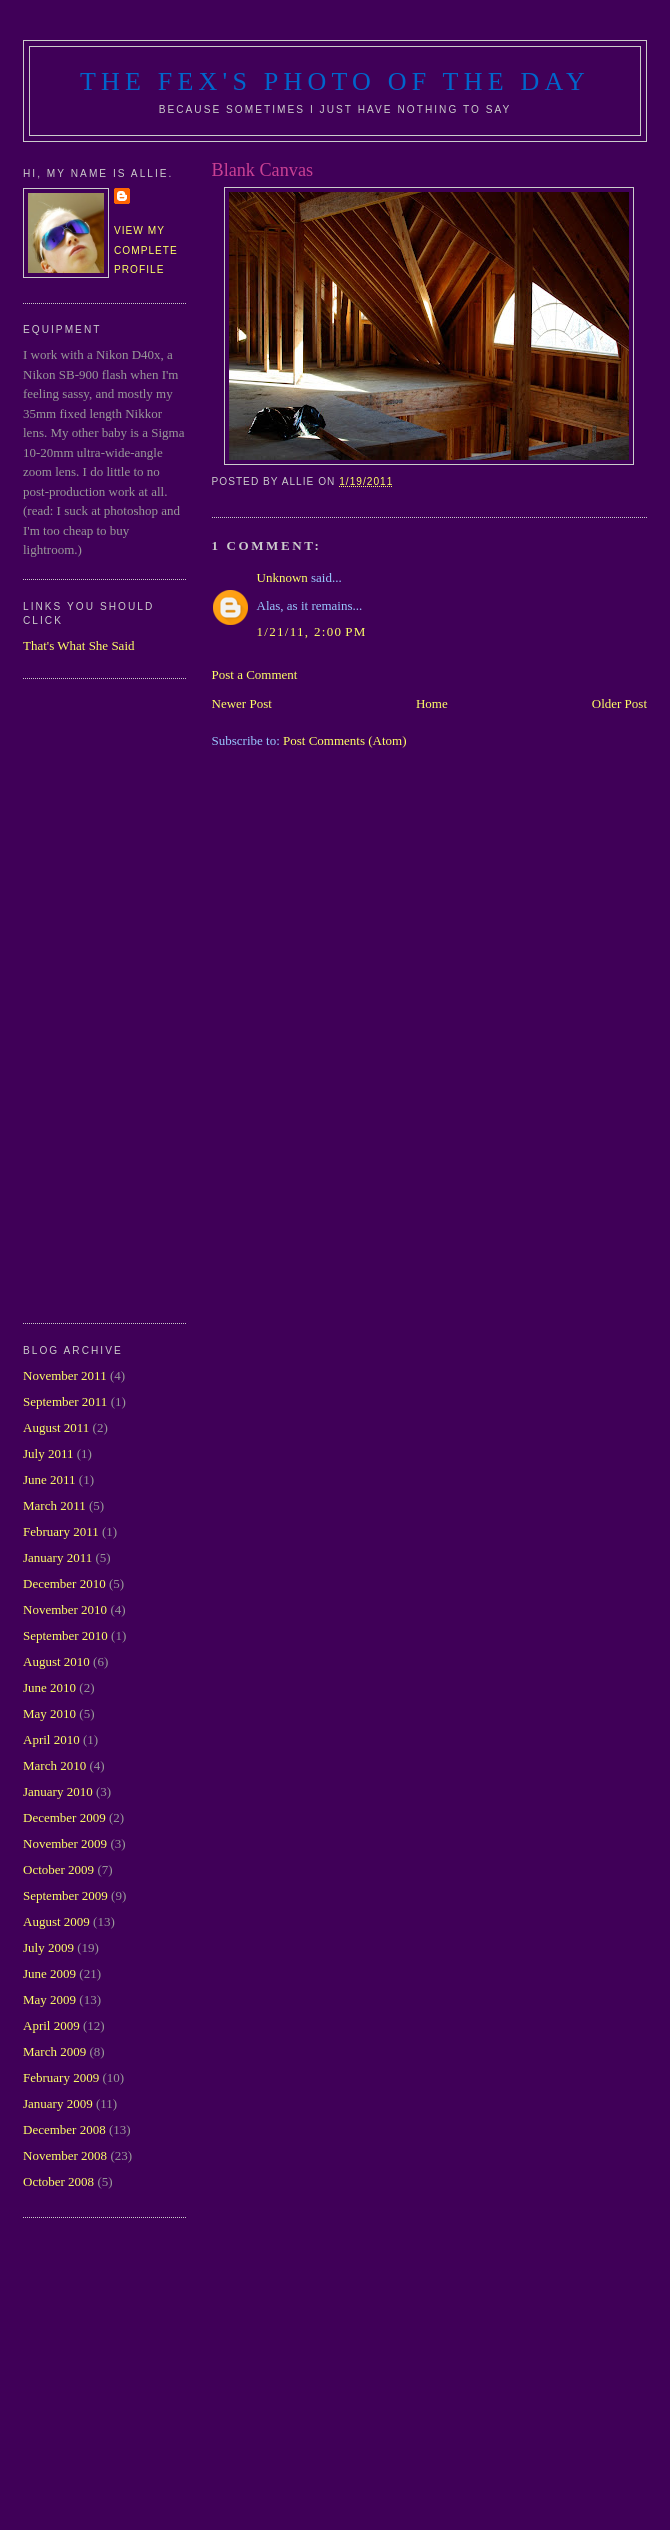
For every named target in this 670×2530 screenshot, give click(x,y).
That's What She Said (79, 645)
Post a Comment (255, 674)
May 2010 (49, 1713)
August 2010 (56, 1661)
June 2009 (49, 1973)
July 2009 (48, 1947)
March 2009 (54, 2051)
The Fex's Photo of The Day (335, 81)
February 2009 (61, 2077)
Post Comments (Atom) (345, 740)
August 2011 (56, 1427)
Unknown (282, 577)
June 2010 (49, 1687)
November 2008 (65, 2155)
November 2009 (65, 1843)
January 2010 (58, 1791)
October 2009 (58, 1869)
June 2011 (49, 1479)
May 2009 (49, 1999)
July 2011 (48, 1453)
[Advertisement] (103, 998)
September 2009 (65, 1895)
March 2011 (54, 1505)
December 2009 (64, 1817)
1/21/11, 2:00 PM (312, 631)
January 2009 (58, 2103)
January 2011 (57, 1557)
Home (432, 703)
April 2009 (51, 2025)
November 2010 (65, 1609)
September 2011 (65, 1401)
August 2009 (56, 1921)
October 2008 (58, 2181)
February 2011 (61, 1531)
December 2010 (64, 1583)
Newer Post (242, 703)
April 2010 (51, 1739)
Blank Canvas (263, 170)
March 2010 (54, 1765)
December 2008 (64, 2129)
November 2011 (65, 1375)
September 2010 (65, 1635)
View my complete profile (146, 250)
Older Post (619, 703)
